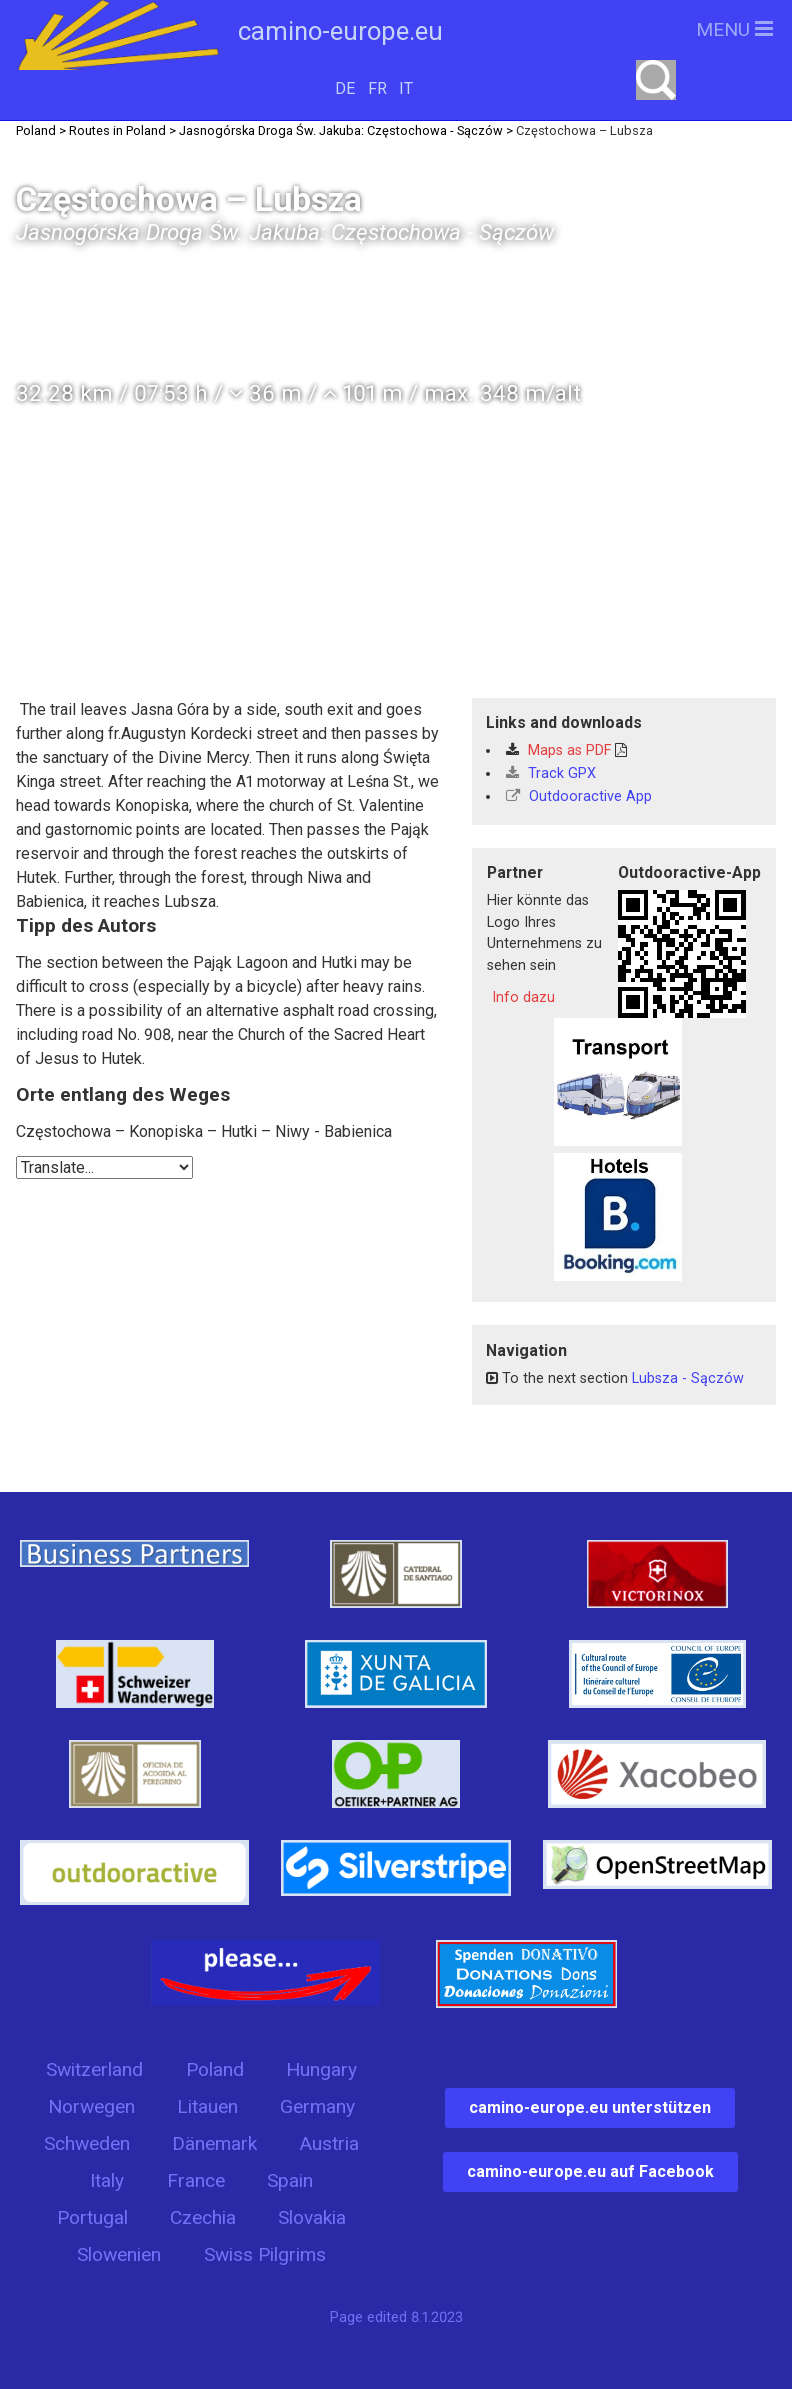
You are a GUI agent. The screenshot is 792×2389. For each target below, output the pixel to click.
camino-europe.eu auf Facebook (590, 2171)
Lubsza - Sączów (688, 1378)
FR (377, 88)
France (196, 2180)
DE (345, 88)
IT (406, 88)
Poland (215, 2069)
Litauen (207, 2106)
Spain (290, 2180)
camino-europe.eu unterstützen (590, 2107)
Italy (107, 2180)
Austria (329, 2143)
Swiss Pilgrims (265, 2254)
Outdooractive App (579, 796)
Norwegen (91, 2106)
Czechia (203, 2217)
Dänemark (214, 2143)
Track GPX (551, 773)
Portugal (92, 2217)
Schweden (87, 2143)
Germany (317, 2106)
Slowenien (119, 2254)
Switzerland (94, 2069)
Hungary (321, 2069)
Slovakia (312, 2217)
